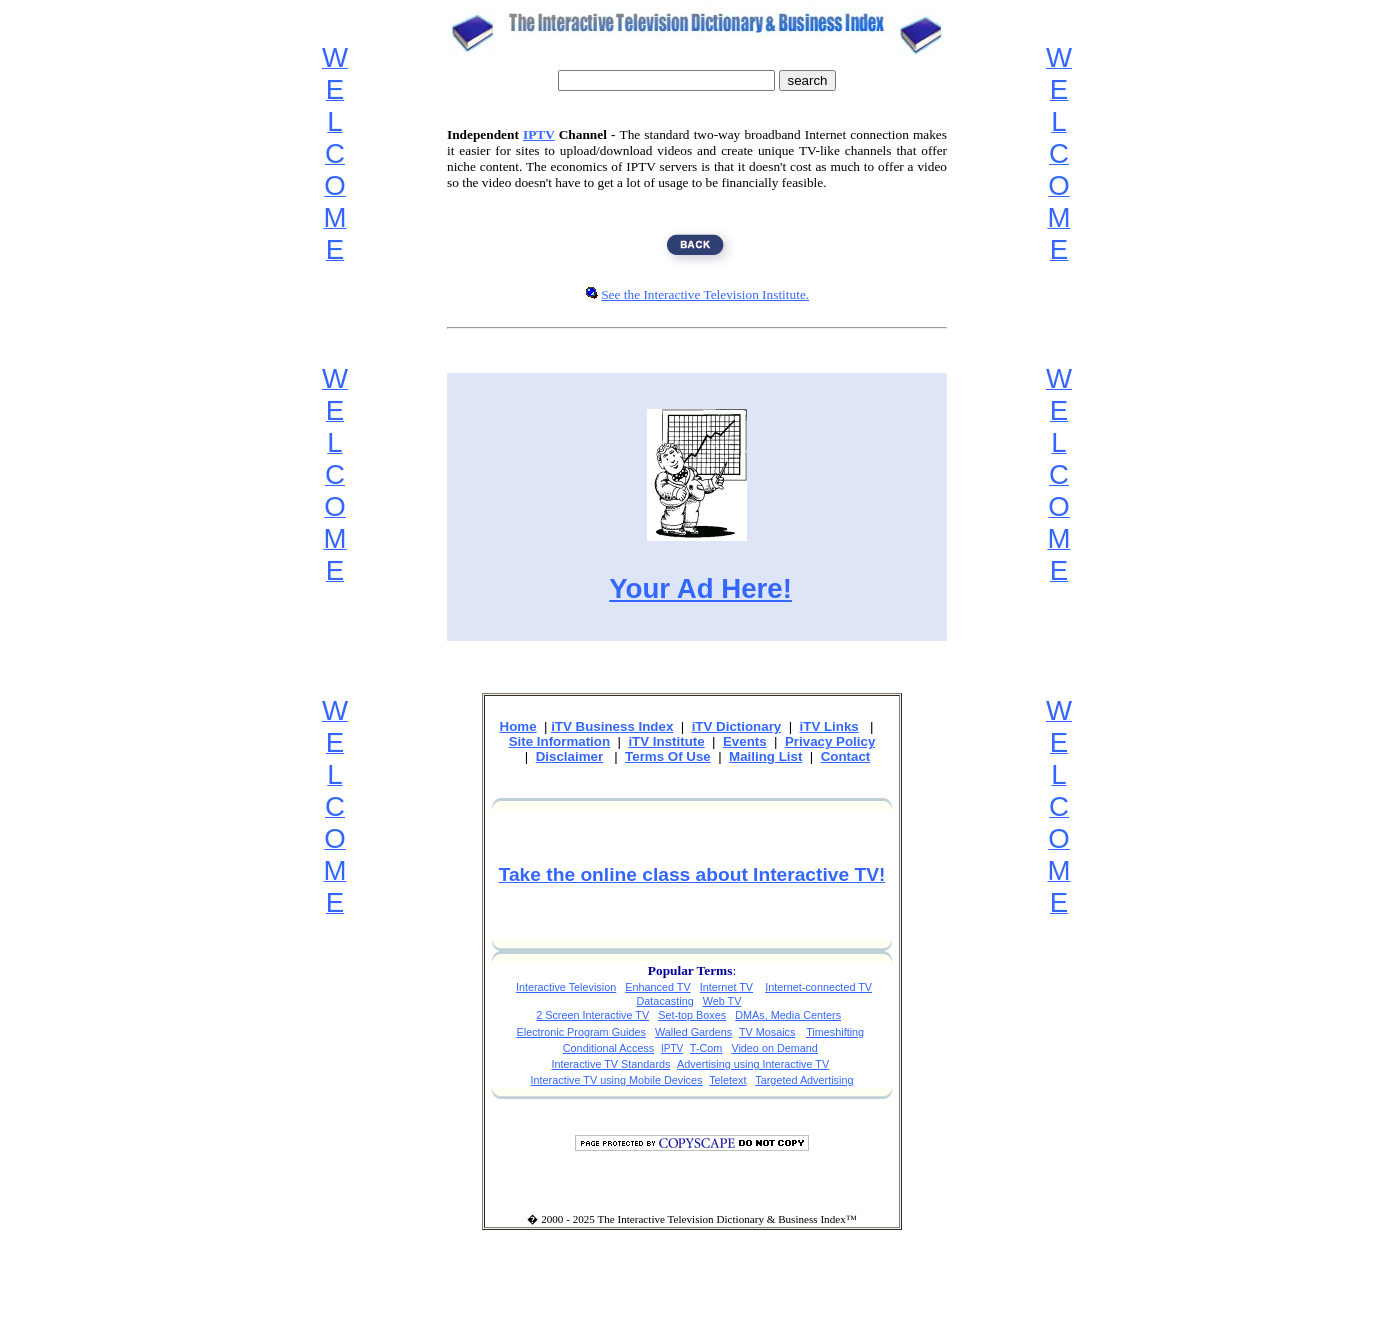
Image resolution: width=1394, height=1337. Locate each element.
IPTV (539, 134)
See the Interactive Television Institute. (705, 294)
